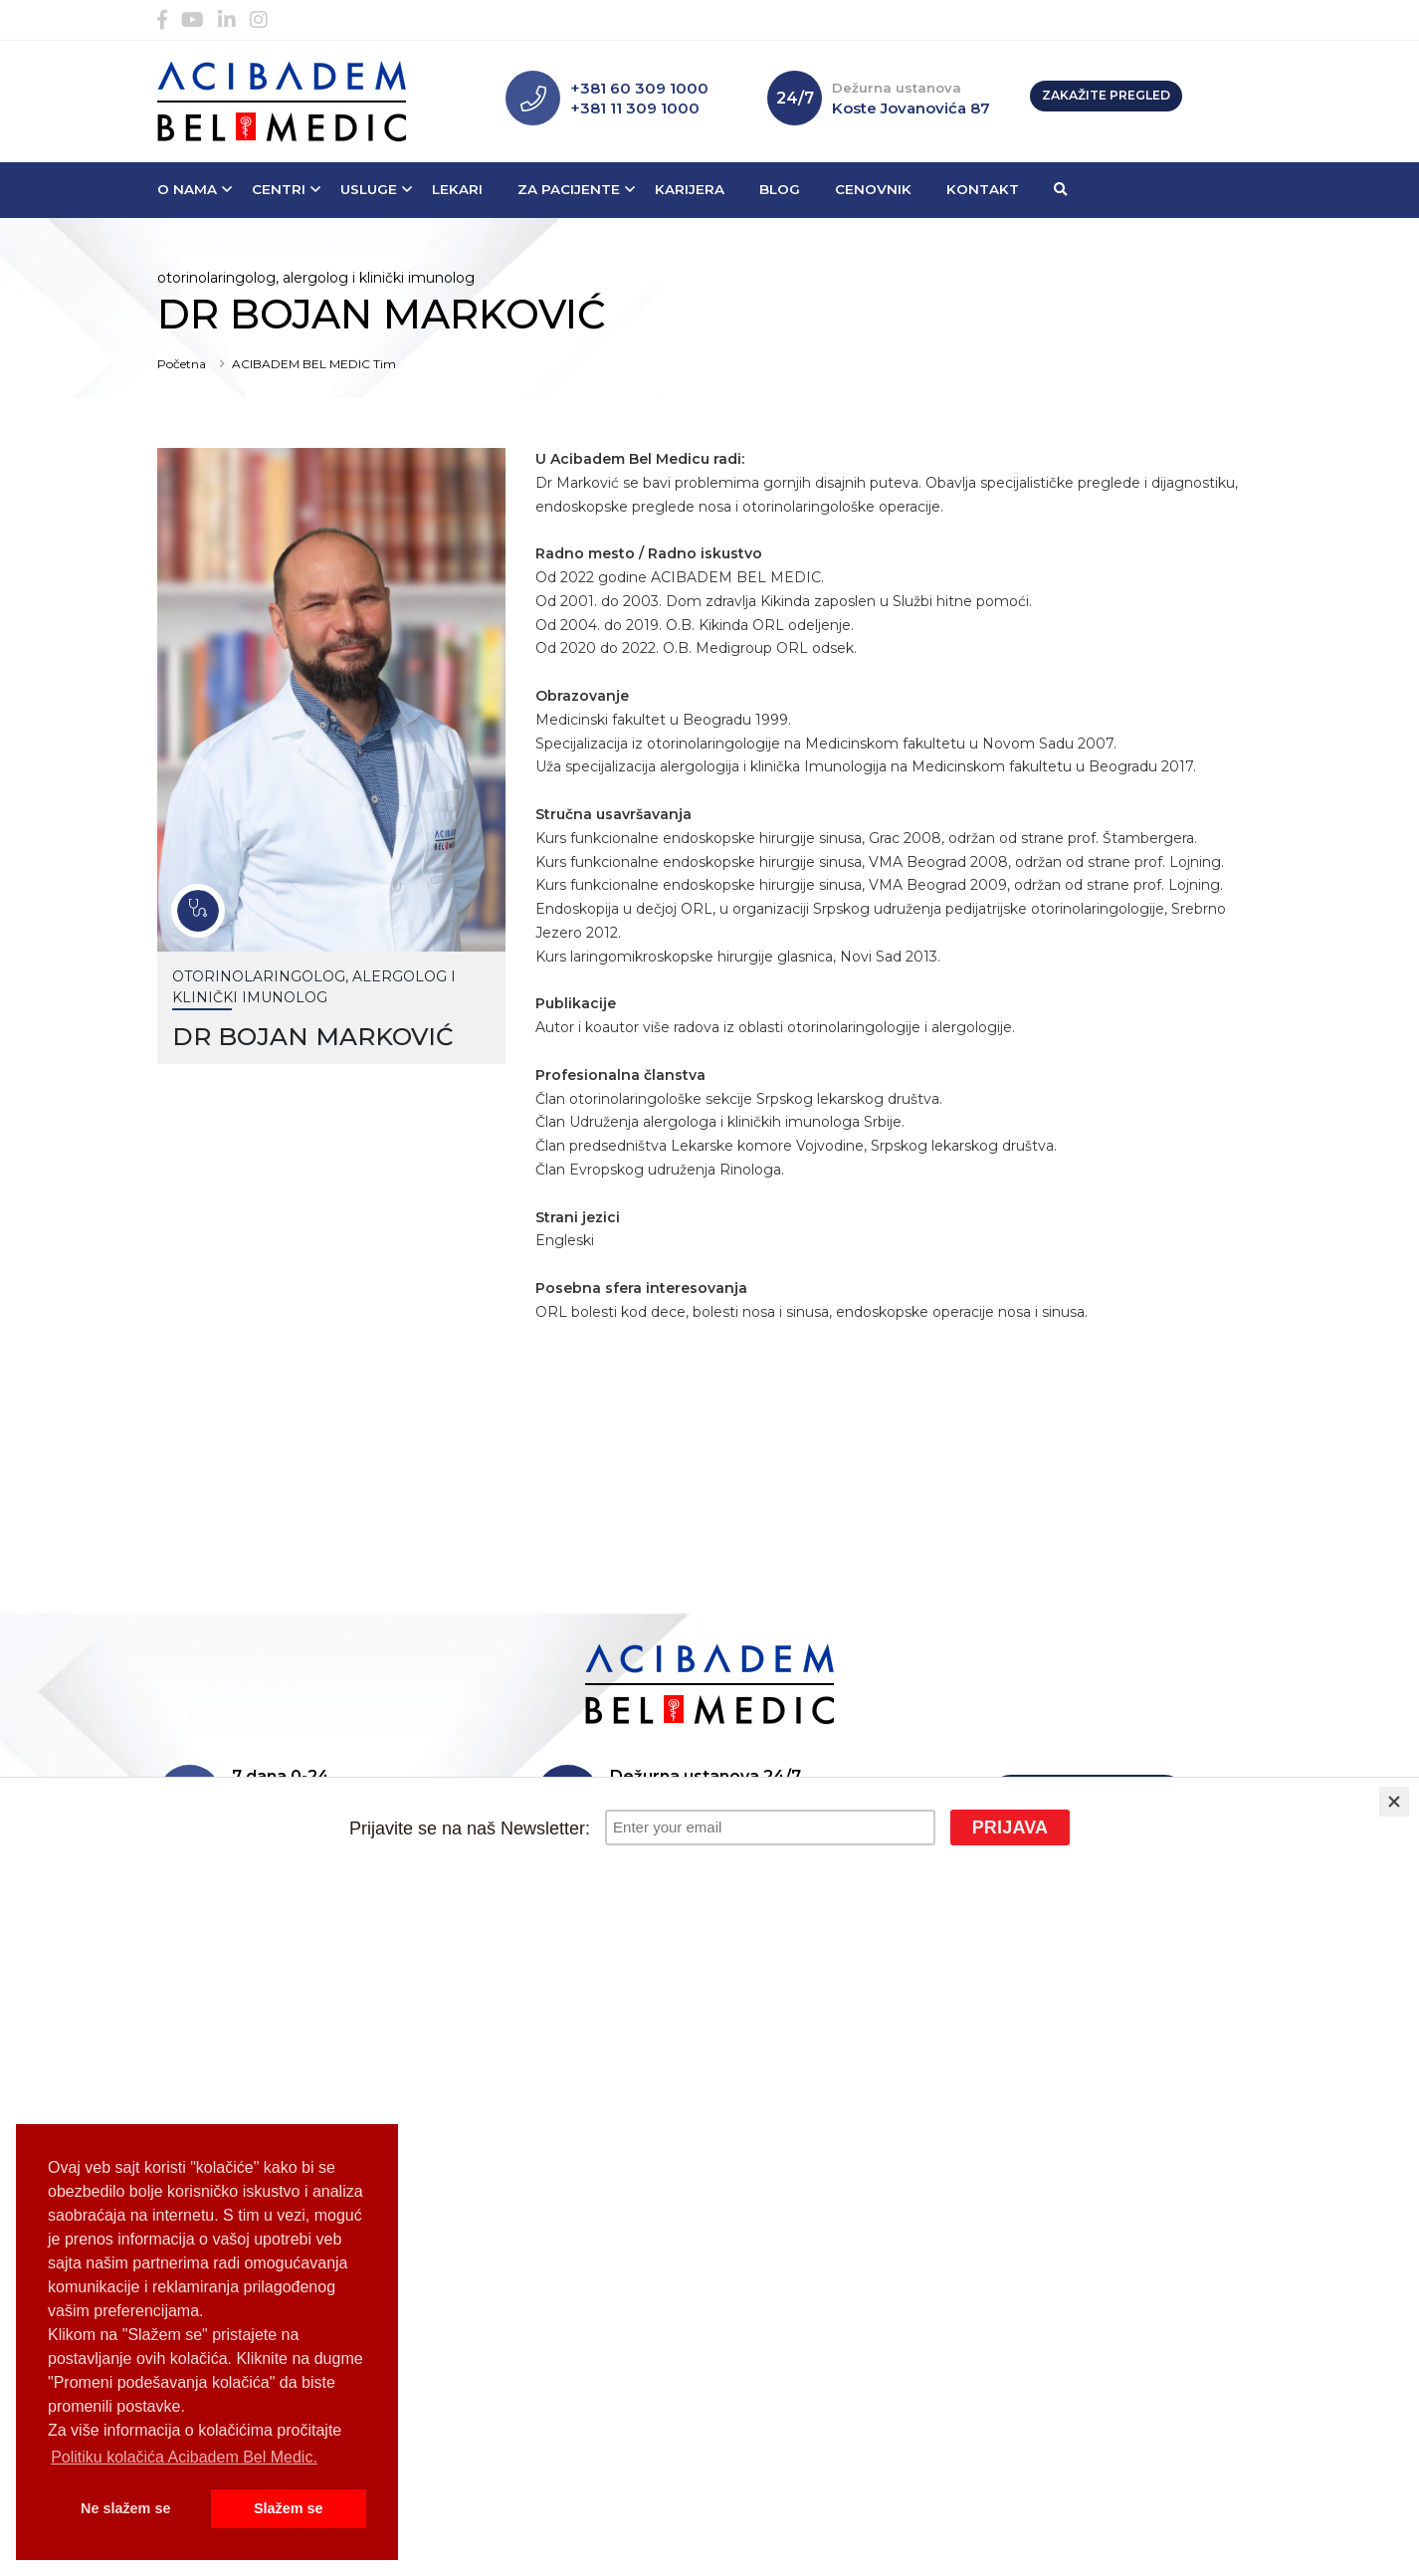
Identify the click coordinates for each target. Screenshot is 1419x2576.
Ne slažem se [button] (125, 2508)
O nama (187, 189)
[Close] (1394, 1802)
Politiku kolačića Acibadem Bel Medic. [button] (184, 2457)
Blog (779, 189)
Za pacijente (568, 189)
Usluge (368, 189)
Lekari (457, 189)
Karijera (689, 189)
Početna (181, 363)
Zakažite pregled (1106, 95)
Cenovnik (873, 189)
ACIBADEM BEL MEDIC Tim (314, 363)
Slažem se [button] (288, 2508)
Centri (278, 189)
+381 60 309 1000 (639, 88)
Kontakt (982, 189)
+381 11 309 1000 (635, 108)
